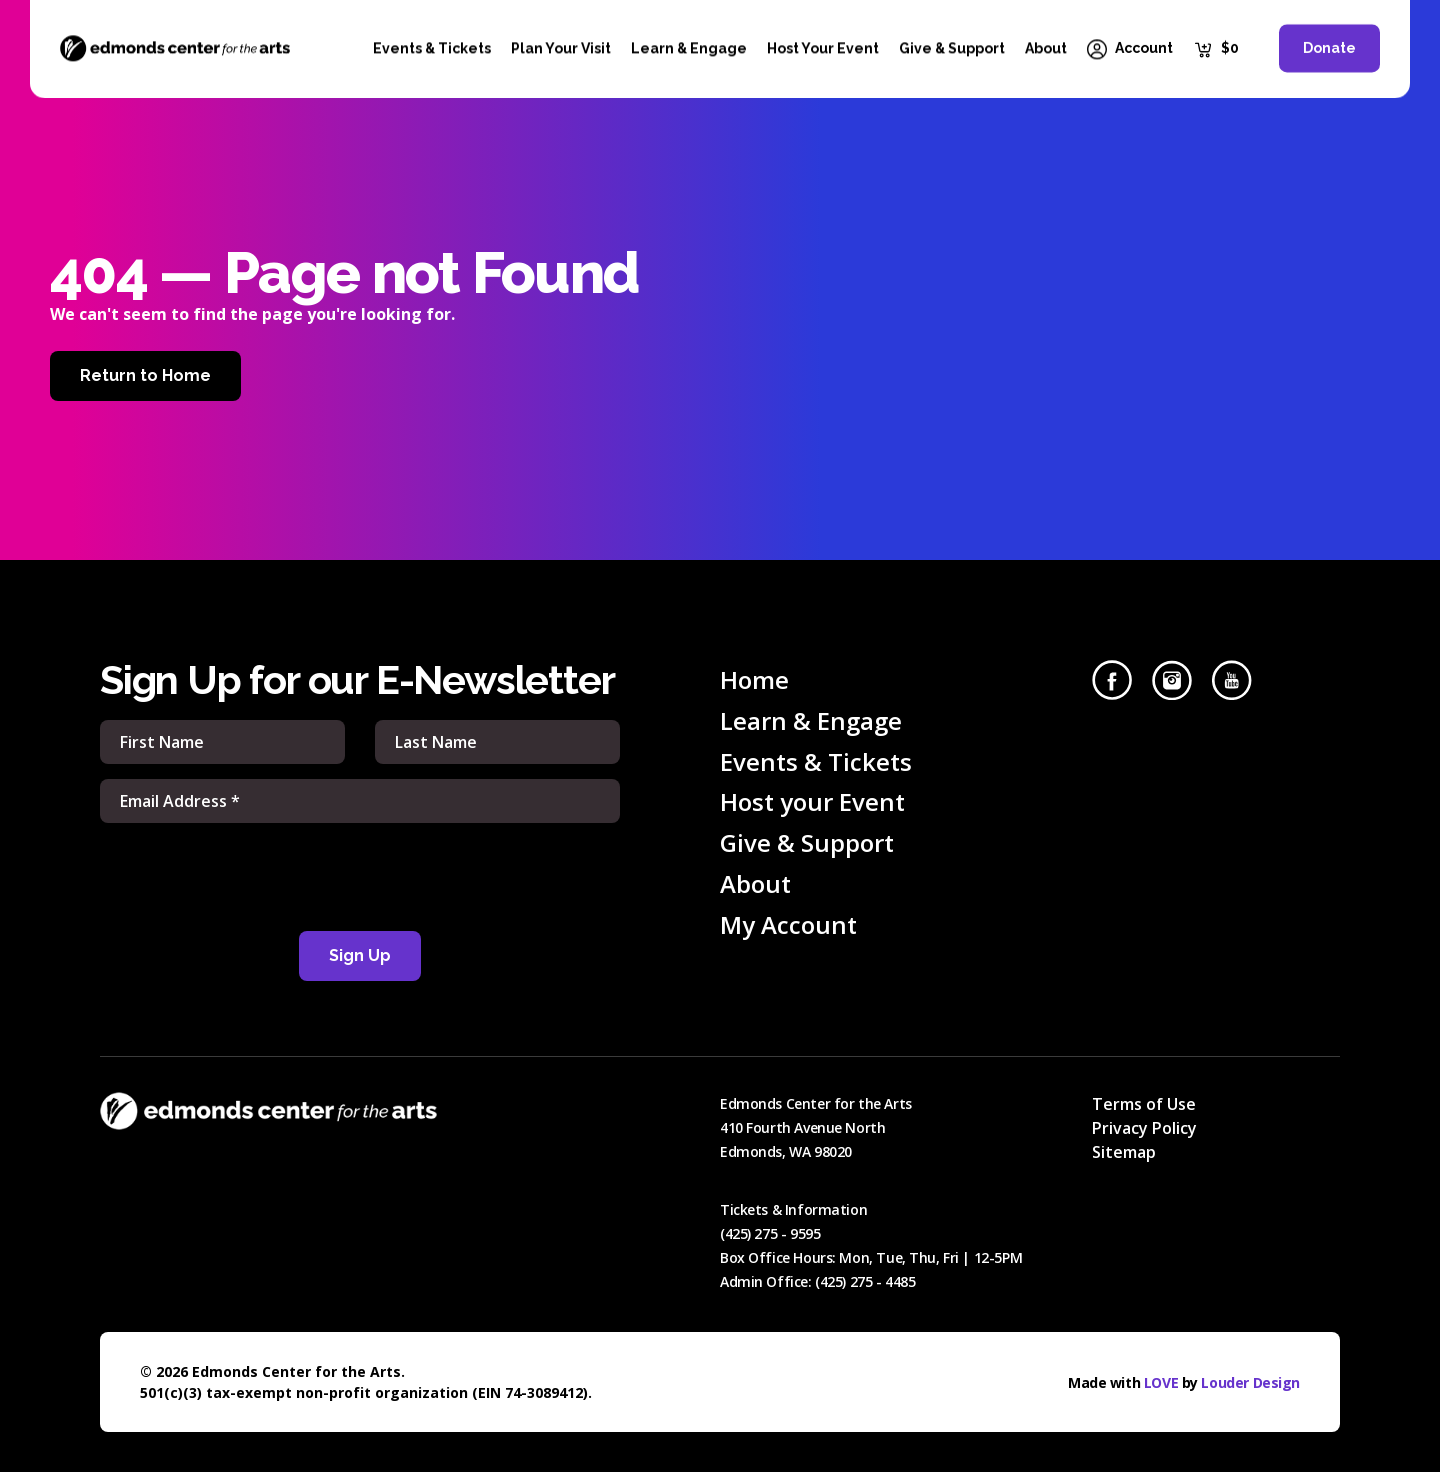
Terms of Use (1144, 1104)
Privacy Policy (1144, 1128)
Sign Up (360, 955)
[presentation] (360, 877)
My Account (788, 924)
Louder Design (1250, 1382)
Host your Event (812, 801)
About (755, 883)
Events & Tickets (816, 761)
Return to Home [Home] (145, 375)
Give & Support (807, 842)
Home (754, 679)
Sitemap (1124, 1152)
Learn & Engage (811, 720)
